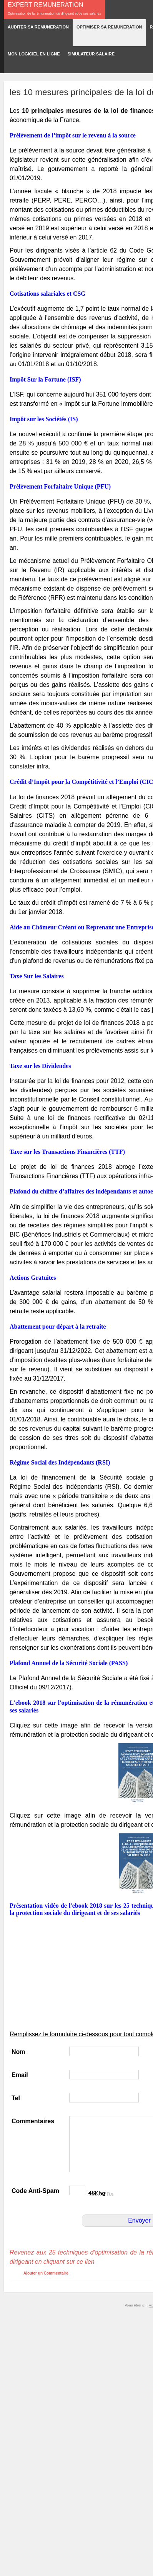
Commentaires (33, 2121)
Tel (16, 2098)
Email (20, 2075)
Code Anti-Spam (35, 2191)
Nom (18, 2052)
